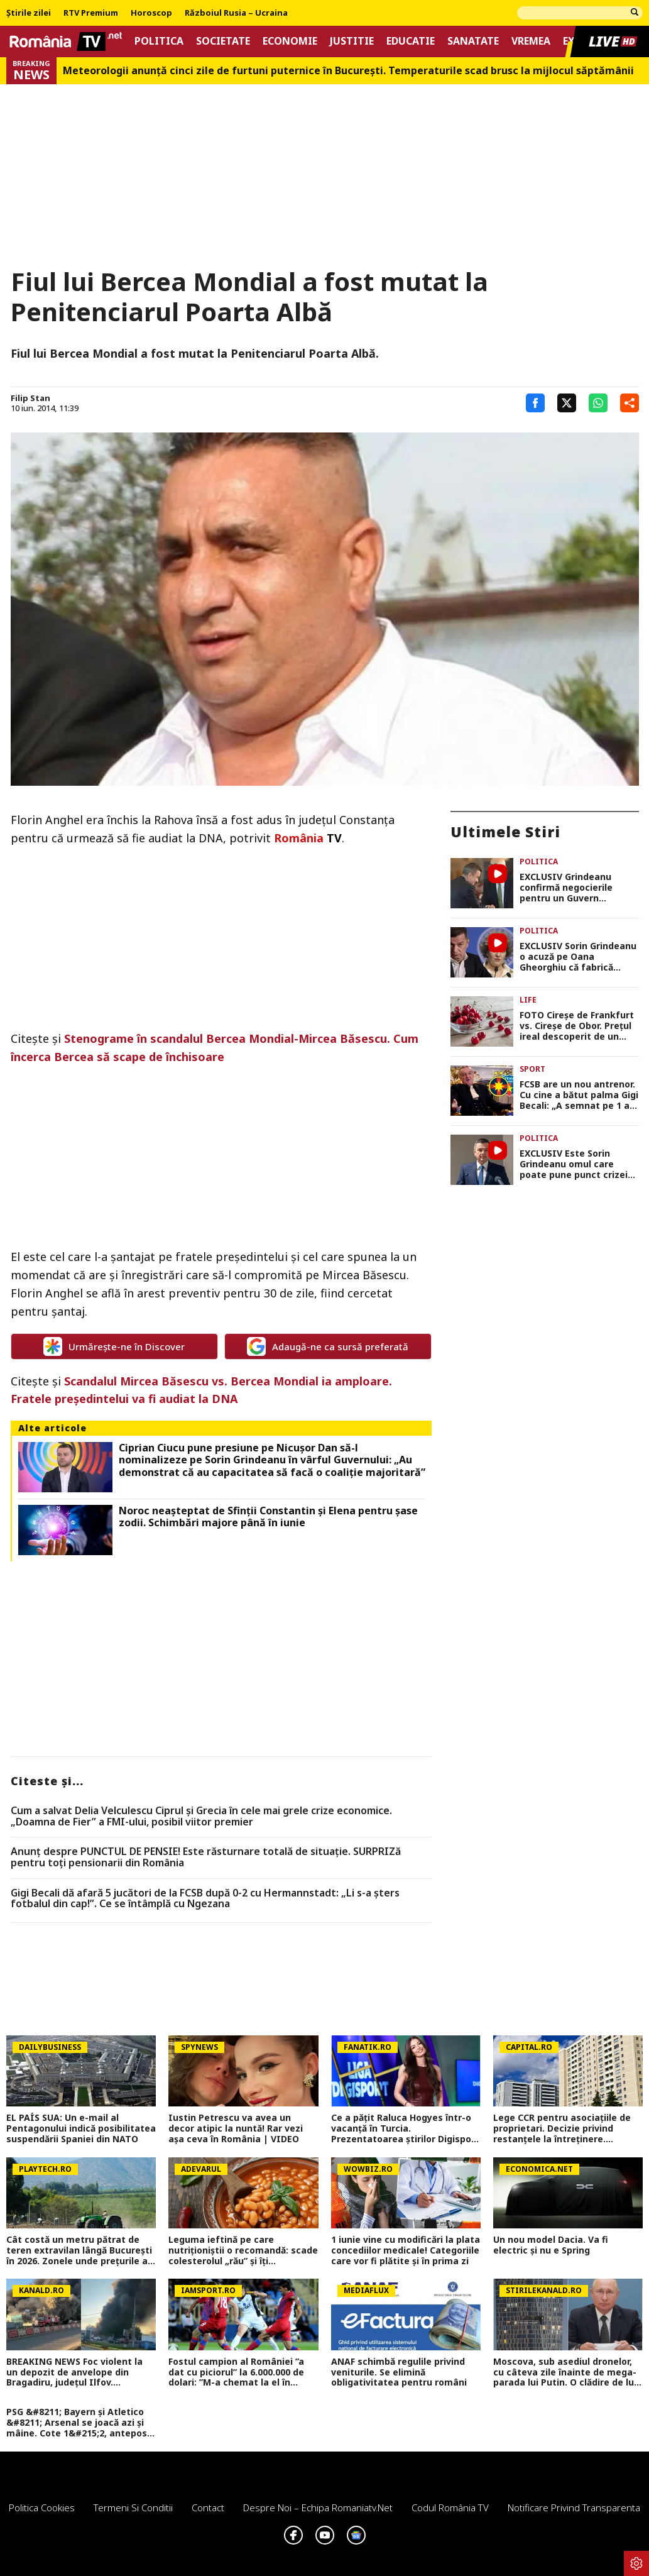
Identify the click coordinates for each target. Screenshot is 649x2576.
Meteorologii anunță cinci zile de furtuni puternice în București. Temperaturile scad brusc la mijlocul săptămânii (348, 71)
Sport (532, 1069)
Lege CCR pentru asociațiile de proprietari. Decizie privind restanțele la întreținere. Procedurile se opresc (562, 2128)
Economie (290, 41)
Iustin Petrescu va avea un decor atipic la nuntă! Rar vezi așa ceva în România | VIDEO (235, 2128)
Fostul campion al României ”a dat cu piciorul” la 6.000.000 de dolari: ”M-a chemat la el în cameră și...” (236, 2372)
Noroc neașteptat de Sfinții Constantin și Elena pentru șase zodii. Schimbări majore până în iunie (268, 1517)
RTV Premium (90, 13)
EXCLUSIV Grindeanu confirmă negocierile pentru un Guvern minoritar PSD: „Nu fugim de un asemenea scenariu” (576, 887)
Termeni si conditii (133, 2507)
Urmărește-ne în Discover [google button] (114, 1346)
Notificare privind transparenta (574, 2507)
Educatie (410, 41)
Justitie (352, 41)
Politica (158, 41)
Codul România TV (450, 2507)
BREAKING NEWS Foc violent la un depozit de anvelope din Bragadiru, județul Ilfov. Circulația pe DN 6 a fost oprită (76, 2372)
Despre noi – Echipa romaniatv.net (318, 2507)
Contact (208, 2507)
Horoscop (151, 13)
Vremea (530, 41)
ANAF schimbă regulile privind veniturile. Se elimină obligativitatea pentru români (399, 2372)
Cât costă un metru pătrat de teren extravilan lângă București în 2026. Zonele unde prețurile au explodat (79, 2250)
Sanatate (473, 41)
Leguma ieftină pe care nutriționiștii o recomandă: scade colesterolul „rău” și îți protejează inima (243, 2250)
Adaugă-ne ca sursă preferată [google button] (327, 1346)
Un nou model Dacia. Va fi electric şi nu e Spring (550, 2245)
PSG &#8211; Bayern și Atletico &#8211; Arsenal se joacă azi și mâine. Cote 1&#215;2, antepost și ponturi (78, 2422)
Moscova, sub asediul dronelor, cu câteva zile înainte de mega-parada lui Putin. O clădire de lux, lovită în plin (567, 2372)
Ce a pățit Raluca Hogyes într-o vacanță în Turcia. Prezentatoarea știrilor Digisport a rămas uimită (405, 2128)
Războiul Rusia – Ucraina (236, 13)
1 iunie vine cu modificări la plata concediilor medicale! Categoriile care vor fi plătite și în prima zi (405, 2250)
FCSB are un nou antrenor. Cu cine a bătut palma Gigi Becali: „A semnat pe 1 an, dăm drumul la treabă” (579, 1095)
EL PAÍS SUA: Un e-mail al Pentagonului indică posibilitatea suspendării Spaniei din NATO (81, 2128)
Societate (223, 41)
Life (528, 999)
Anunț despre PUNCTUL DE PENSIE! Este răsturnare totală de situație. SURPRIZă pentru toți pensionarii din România (206, 1857)
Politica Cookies (42, 2507)
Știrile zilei (28, 13)
